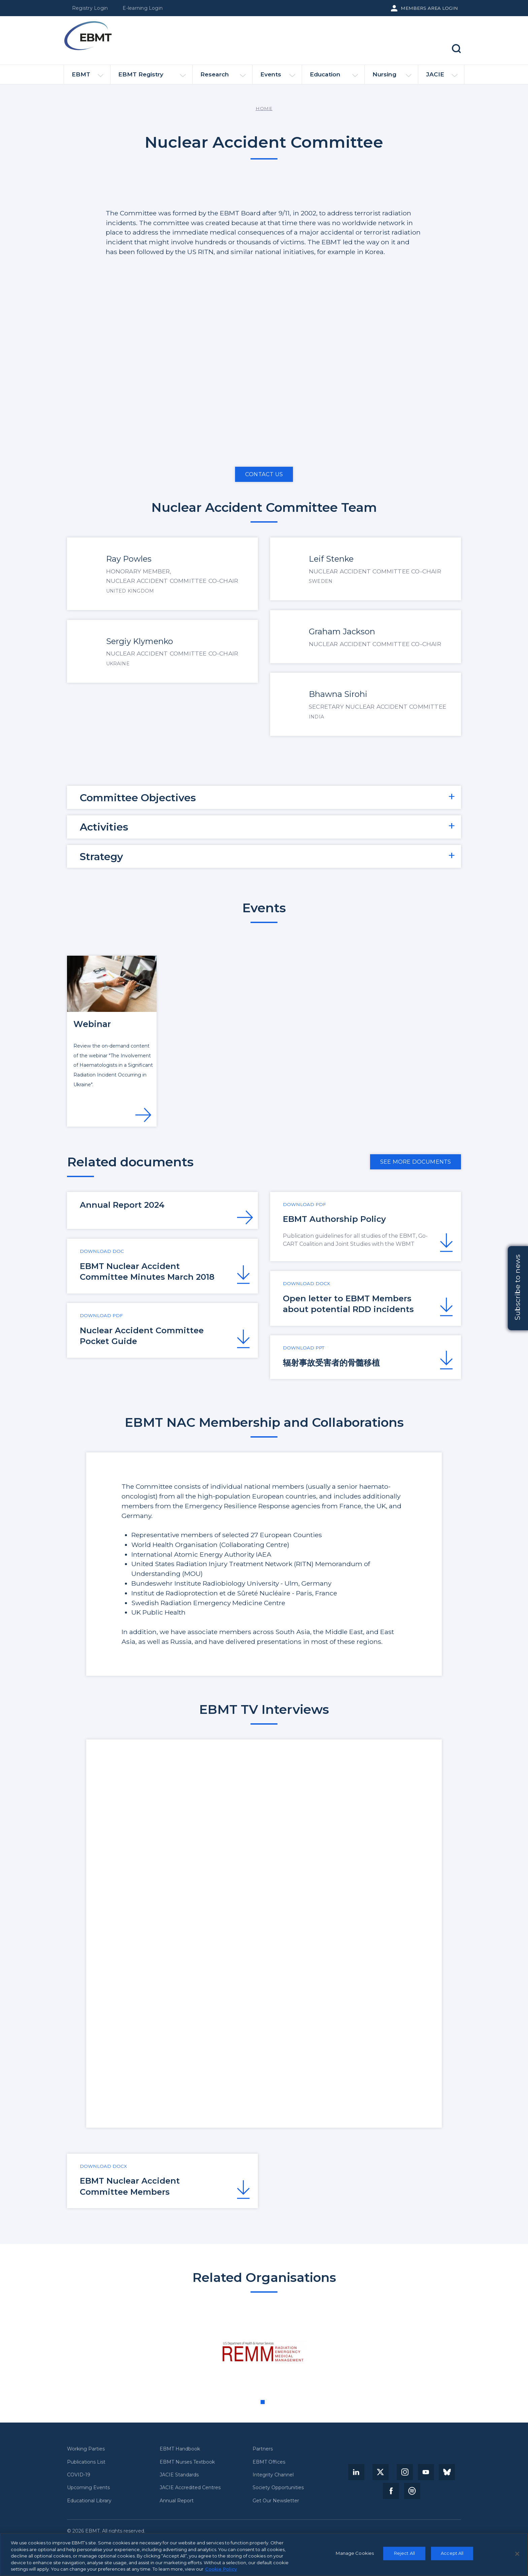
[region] (264, 2554)
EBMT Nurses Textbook (187, 2462)
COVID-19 (78, 2475)
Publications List (86, 2462)
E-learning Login (143, 8)
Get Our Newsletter (276, 2501)
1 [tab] (263, 2402)
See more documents (415, 1161)
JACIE (441, 77)
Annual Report (177, 2501)
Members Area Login (429, 8)
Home (264, 108)
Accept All (452, 2553)
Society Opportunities (278, 2488)
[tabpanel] (264, 2352)
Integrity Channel (273, 2475)
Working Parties (86, 2449)
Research (223, 77)
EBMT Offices (269, 2462)
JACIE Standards (179, 2475)
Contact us (264, 474)
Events (277, 77)
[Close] (517, 2553)
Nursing (391, 77)
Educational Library (89, 2501)
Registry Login (90, 8)
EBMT (87, 77)
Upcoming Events (88, 2488)
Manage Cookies (355, 2553)
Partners (263, 2449)
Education (334, 77)
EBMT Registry (152, 77)
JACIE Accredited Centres (190, 2488)
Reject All (404, 2553)
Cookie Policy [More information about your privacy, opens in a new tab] (221, 2569)
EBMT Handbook (180, 2449)
